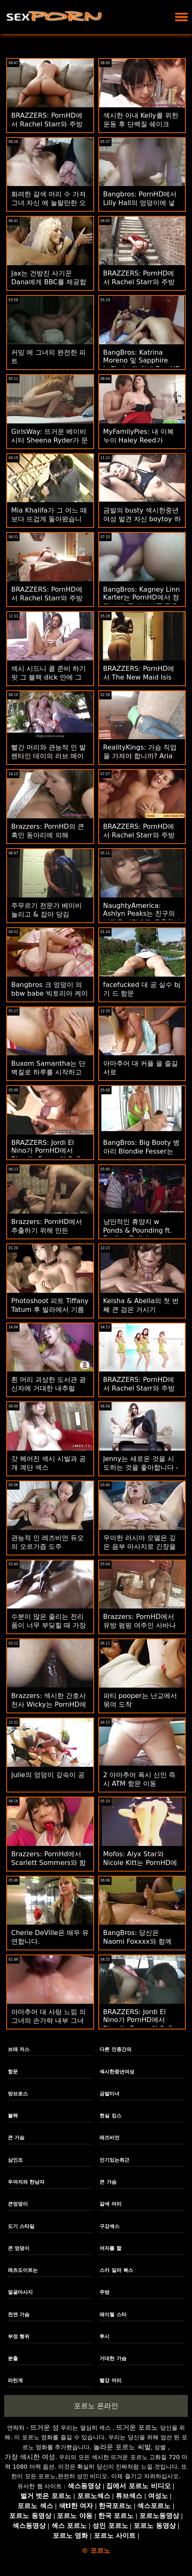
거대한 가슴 (113, 2358)
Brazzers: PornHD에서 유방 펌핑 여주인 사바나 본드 (139, 1625)
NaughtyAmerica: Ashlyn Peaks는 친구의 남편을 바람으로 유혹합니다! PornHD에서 (141, 918)
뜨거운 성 (44, 2427)
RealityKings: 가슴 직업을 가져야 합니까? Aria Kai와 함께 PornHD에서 (140, 756)
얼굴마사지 (20, 2292)
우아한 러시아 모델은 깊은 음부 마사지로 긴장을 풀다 (139, 1546)
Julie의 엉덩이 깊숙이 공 (48, 1775)
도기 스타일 (21, 2226)
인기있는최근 (114, 2160)
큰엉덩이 (18, 2204)
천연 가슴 (18, 2314)
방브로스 (18, 2094)
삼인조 (15, 2160)
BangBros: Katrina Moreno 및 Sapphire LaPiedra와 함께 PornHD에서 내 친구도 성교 (142, 365)
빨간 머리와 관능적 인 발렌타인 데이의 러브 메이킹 (48, 756)
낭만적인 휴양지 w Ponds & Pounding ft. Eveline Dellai (137, 1230)
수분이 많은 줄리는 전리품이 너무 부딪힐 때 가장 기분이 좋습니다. (48, 1625)
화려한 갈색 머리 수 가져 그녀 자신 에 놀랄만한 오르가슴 (48, 202)
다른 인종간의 (115, 2049)
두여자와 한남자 (26, 2182)
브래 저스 (18, 2049)
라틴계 (15, 2380)
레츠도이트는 (23, 2270)
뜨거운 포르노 (137, 2427)
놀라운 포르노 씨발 (122, 2447)
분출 (13, 2358)
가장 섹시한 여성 (30, 2457)
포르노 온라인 (96, 2406)
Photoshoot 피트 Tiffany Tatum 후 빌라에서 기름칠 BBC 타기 (49, 1309)
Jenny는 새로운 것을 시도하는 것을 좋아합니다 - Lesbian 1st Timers (140, 1467)
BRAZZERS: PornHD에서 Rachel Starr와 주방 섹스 (47, 124)
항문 (13, 2072)
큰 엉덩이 (18, 2248)
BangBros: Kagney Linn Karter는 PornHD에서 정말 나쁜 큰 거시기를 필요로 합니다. (141, 602)
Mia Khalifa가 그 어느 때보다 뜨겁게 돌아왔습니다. (49, 519)
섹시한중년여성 (117, 2072)
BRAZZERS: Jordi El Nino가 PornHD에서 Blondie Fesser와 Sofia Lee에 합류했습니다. (48, 1155)
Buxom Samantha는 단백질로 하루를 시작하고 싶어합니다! (48, 1072)
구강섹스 (109, 2226)
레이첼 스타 (113, 2314)
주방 (104, 2292)
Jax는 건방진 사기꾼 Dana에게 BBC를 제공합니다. (48, 282)
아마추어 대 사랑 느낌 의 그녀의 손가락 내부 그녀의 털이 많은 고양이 (48, 2020)
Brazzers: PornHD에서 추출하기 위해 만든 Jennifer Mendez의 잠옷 (49, 1230)
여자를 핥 (110, 2248)
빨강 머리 (110, 2380)
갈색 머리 (110, 2204)
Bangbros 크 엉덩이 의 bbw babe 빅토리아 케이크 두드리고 (49, 993)
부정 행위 (18, 2336)
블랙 (13, 2116)
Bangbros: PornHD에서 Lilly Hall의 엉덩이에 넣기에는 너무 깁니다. (140, 202)
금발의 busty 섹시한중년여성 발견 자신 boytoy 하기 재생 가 (142, 519)
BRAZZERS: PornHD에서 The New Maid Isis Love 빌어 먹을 (139, 677)
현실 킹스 (110, 2116)
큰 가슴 (16, 2138)
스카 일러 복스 (116, 2270)
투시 (104, 2336)
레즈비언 (109, 2138)
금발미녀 (109, 2094)
